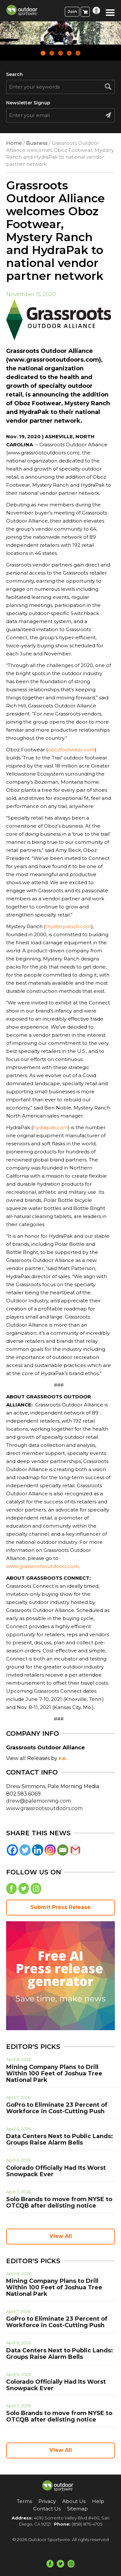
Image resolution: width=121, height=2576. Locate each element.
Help (98, 2501)
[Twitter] (25, 1850)
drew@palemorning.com (38, 1801)
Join (72, 11)
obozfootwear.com (71, 750)
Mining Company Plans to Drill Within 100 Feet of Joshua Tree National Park (54, 2073)
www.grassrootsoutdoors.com (42, 1566)
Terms (24, 2501)
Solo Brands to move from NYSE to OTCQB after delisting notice (59, 2202)
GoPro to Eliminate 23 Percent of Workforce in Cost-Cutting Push (56, 2108)
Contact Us (47, 2509)
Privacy (47, 2501)
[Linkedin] (37, 1850)
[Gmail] (75, 1850)
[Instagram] (50, 1850)
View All (60, 2236)
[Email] (62, 1850)
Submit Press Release (60, 1907)
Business (36, 143)
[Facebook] (12, 1850)
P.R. (62, 1758)
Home (14, 143)
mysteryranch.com (68, 926)
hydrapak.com (50, 1127)
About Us (74, 2501)
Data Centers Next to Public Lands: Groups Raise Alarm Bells (59, 2139)
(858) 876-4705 (87, 2524)
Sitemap (77, 2509)
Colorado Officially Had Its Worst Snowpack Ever (56, 2171)
